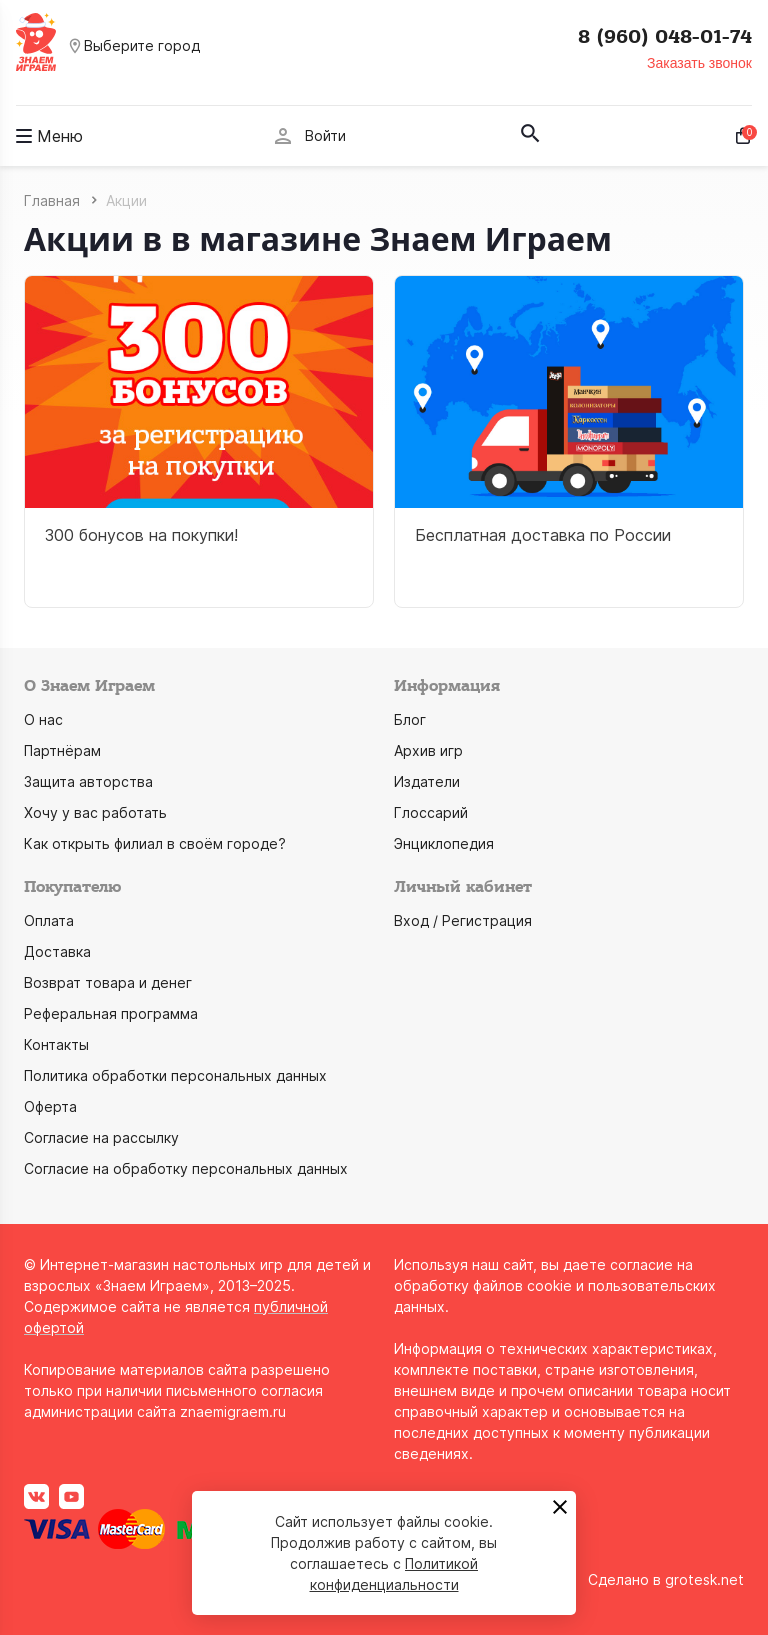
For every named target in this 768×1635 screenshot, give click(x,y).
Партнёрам (62, 750)
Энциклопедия (444, 843)
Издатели (427, 781)
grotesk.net (704, 1579)
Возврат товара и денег (108, 982)
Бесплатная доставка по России (543, 535)
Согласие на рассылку (101, 1137)
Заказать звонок (699, 63)
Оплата (49, 920)
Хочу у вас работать (95, 812)
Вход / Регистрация (463, 920)
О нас (43, 719)
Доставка (57, 951)
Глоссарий (431, 812)
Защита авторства (88, 781)
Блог (410, 719)
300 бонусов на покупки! (141, 535)
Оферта (50, 1106)
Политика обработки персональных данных (175, 1075)
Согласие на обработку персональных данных (186, 1168)
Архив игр (428, 750)
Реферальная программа (111, 1013)
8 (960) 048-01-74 (665, 37)
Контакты (56, 1044)
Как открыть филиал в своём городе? (155, 843)
